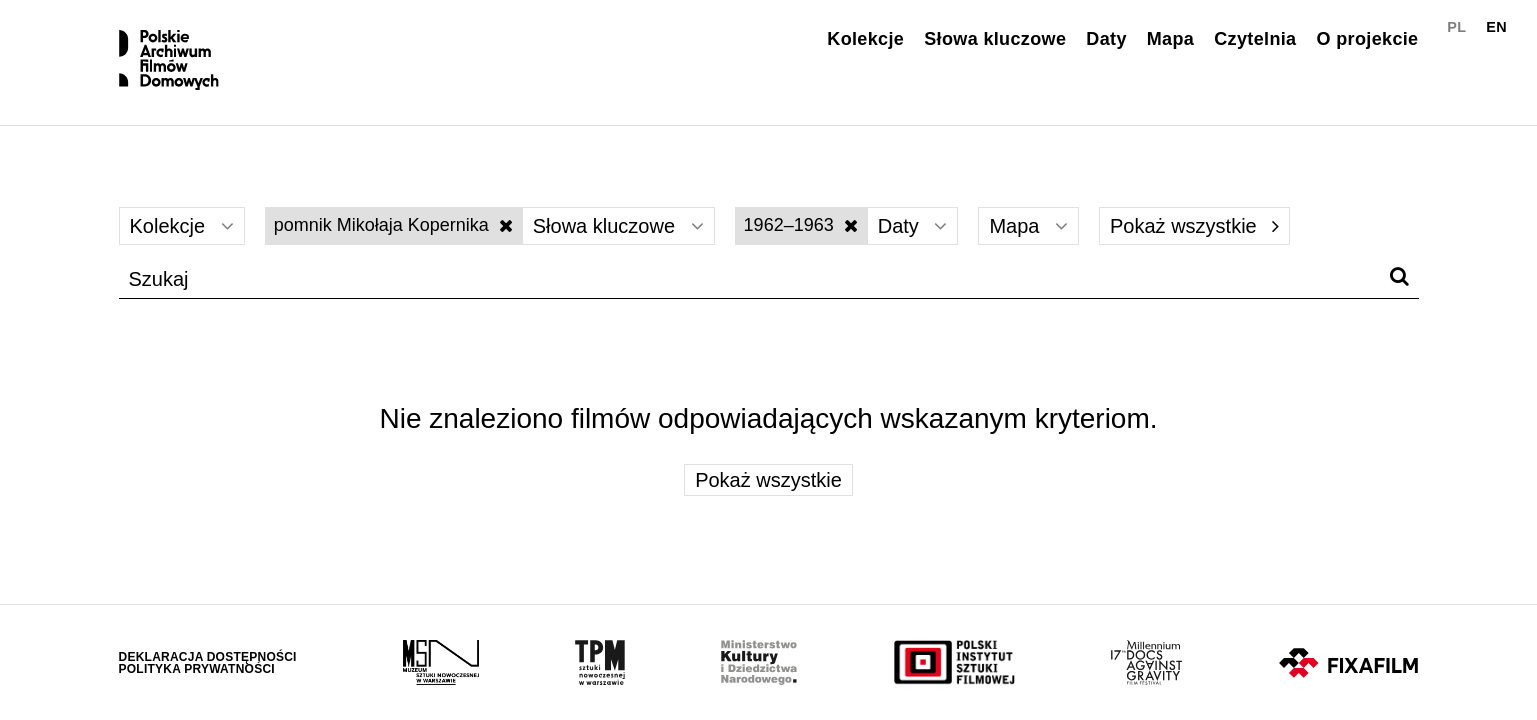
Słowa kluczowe (995, 39)
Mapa (1170, 39)
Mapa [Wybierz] (1028, 226)
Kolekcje (865, 39)
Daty (1106, 39)
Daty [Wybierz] (913, 226)
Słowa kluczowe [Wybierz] (618, 226)
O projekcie (1367, 39)
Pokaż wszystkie (1194, 226)
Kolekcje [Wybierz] (182, 226)
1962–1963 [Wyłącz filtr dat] (801, 225)
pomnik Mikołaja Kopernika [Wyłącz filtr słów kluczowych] (393, 225)
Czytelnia (1255, 39)
